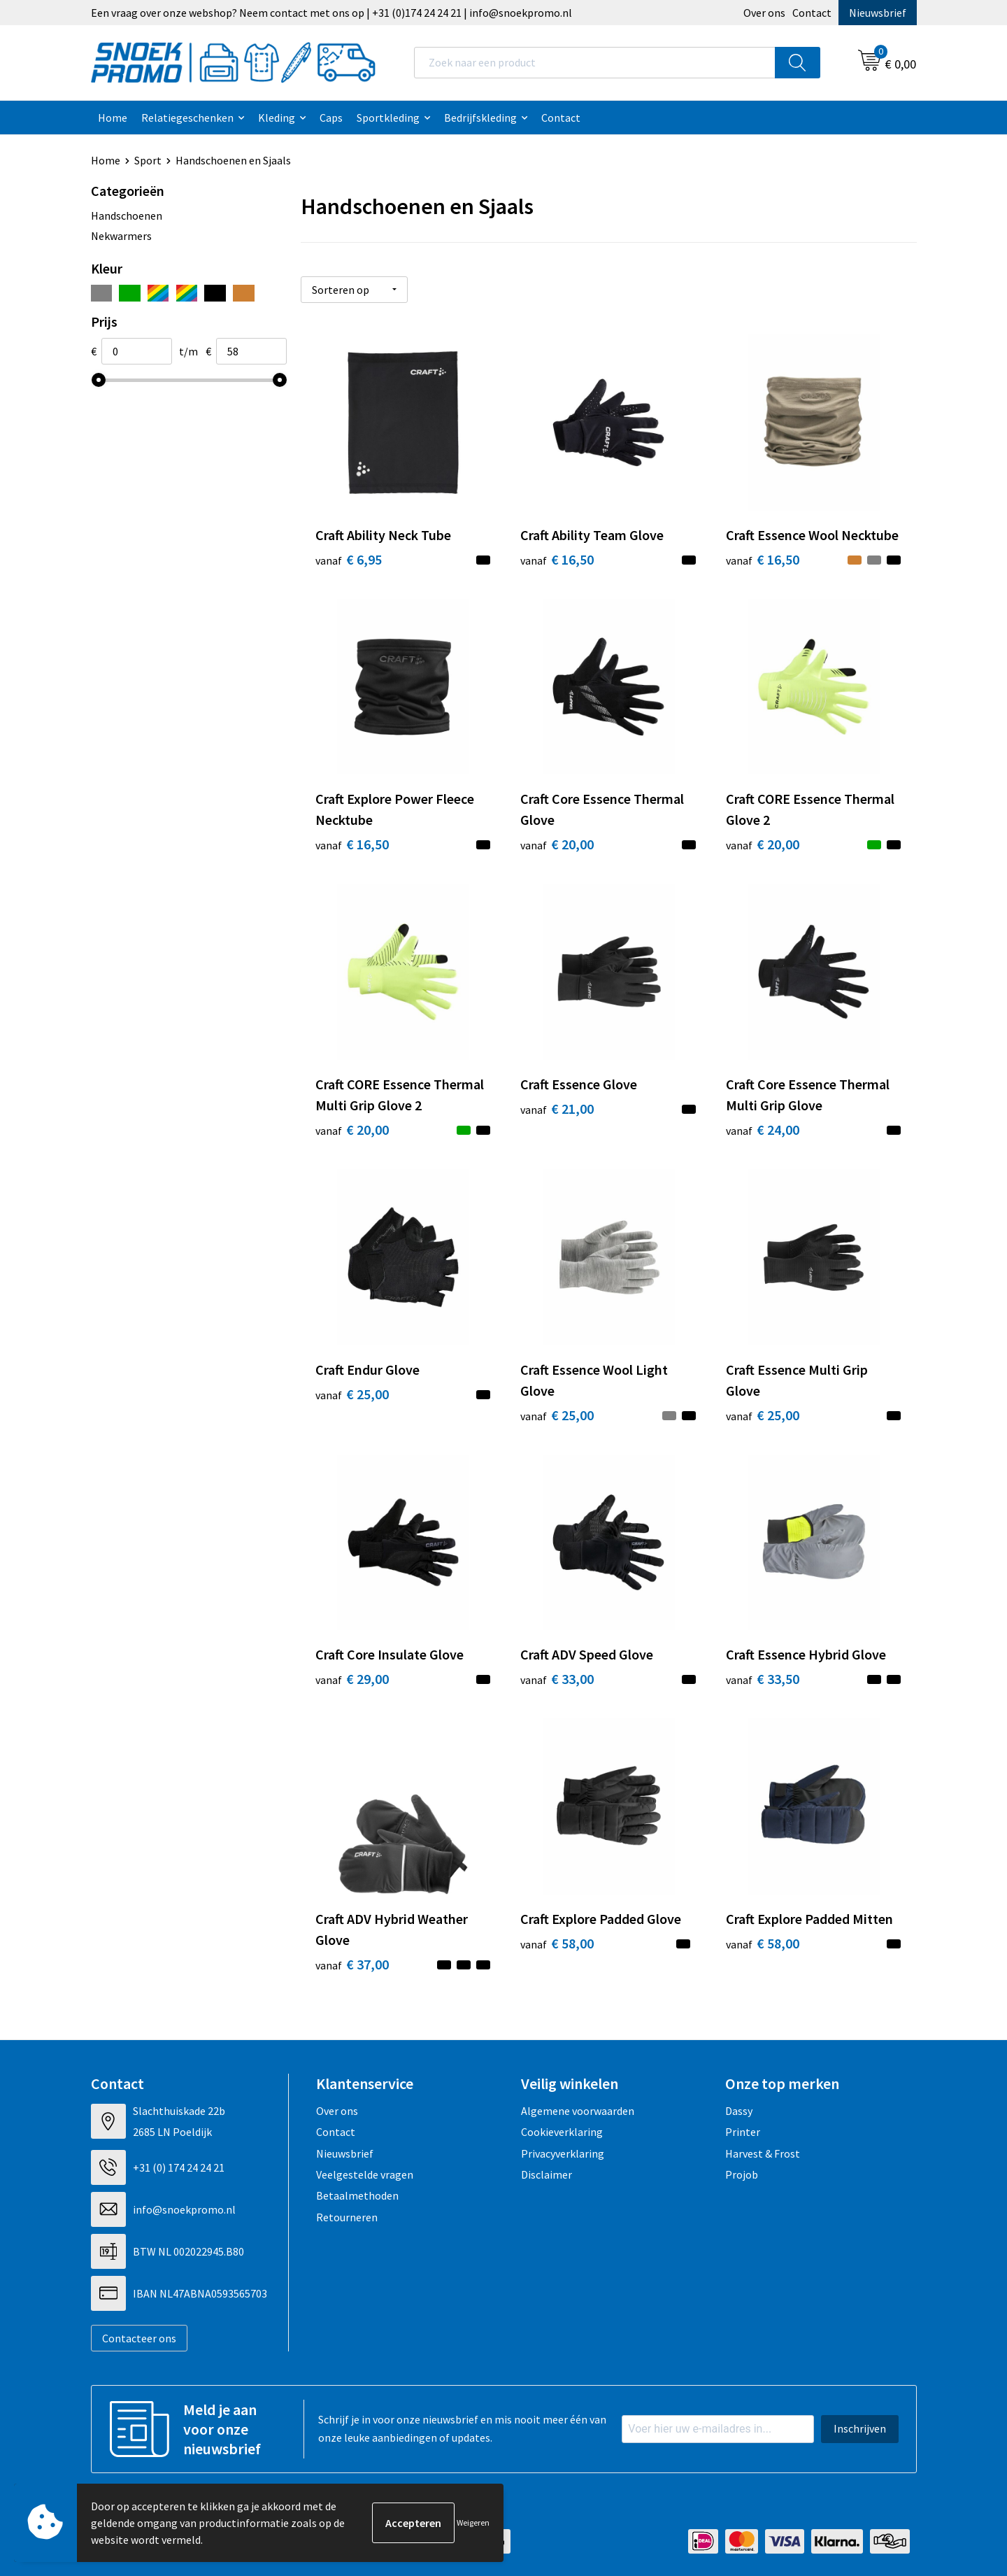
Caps (331, 118)
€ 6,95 (348, 559)
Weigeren (473, 2522)
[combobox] (595, 62)
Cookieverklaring (562, 2132)
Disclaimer (546, 2174)
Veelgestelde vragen (364, 2174)
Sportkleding (388, 118)
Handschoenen (126, 215)
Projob (741, 2174)
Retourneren (347, 2217)
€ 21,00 (557, 1108)
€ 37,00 (352, 1964)
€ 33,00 (557, 1678)
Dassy (738, 2111)
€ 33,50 (762, 1678)
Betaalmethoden (357, 2195)
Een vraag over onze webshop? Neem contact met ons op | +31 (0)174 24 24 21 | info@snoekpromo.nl (331, 13)
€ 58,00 (557, 1943)
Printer (742, 2132)
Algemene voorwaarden (577, 2111)
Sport (148, 160)
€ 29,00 (352, 1678)
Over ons (764, 13)
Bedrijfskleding (480, 118)
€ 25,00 (352, 1394)
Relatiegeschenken (187, 118)
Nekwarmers (121, 236)
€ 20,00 (557, 844)
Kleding (276, 118)
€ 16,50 (557, 559)
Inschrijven (860, 2428)
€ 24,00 (762, 1129)
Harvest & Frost (762, 2153)
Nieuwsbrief (877, 13)
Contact (811, 13)
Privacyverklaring (562, 2153)
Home (112, 118)
